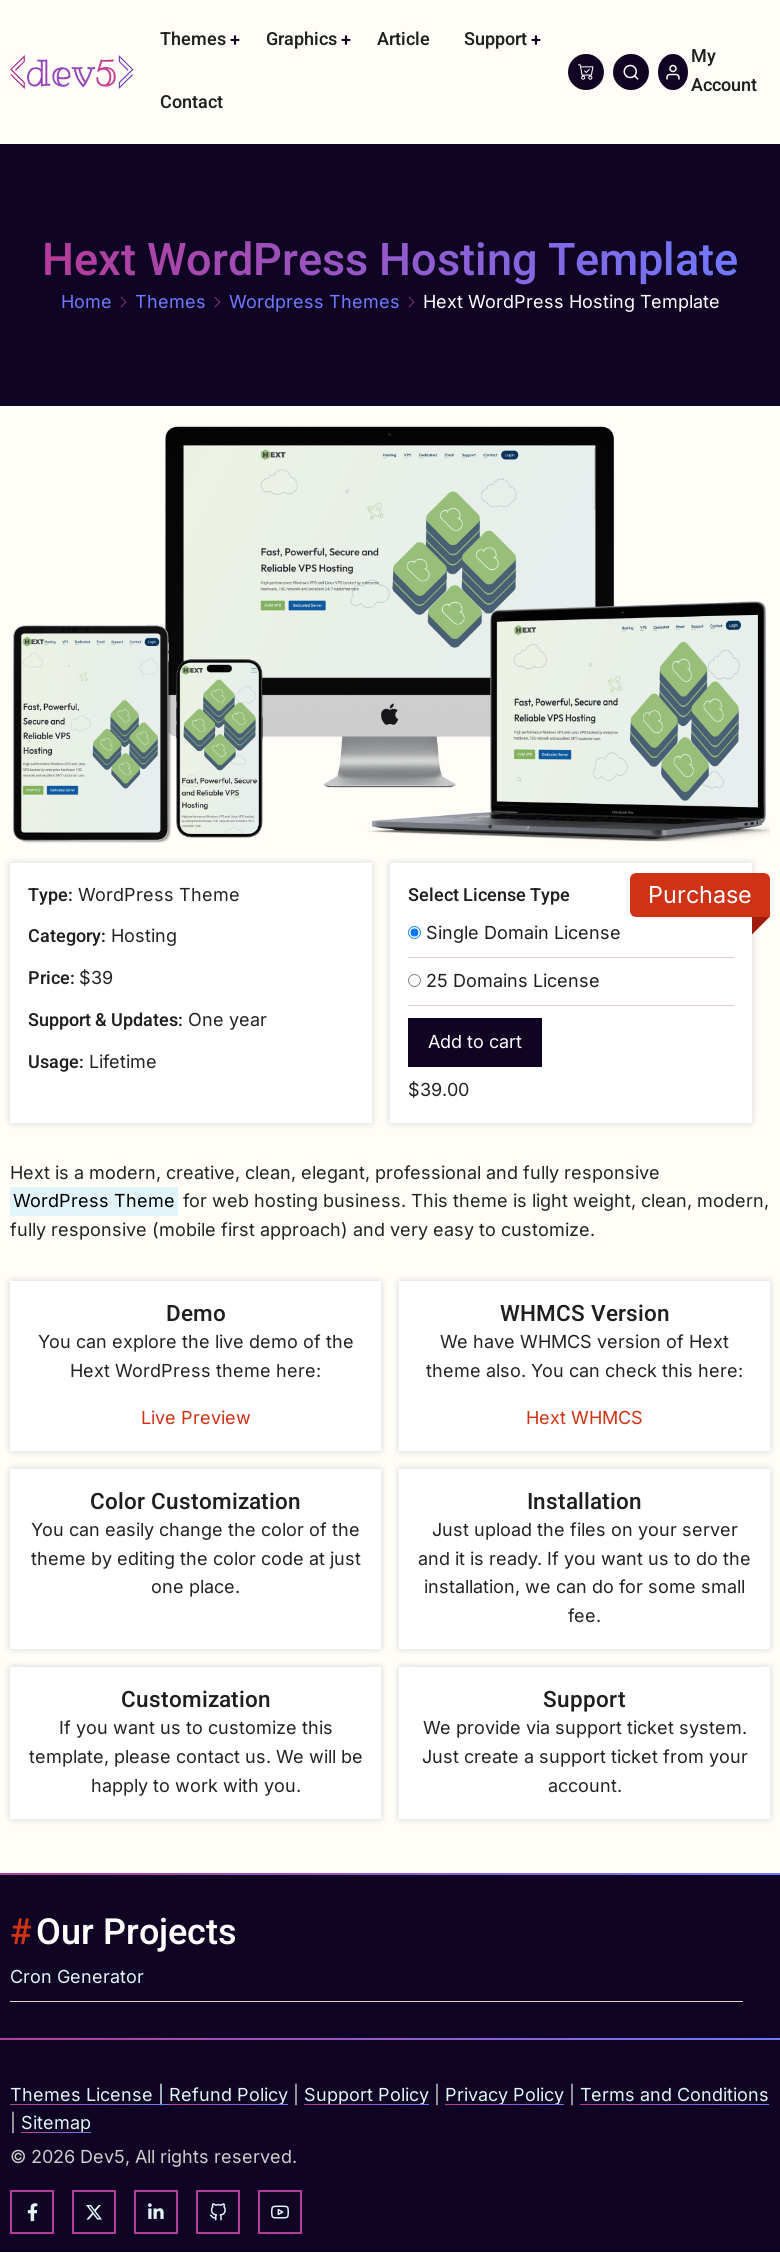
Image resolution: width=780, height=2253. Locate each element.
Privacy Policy (504, 2094)
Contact (191, 102)
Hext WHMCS (584, 1417)
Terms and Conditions (674, 2094)
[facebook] (32, 2212)
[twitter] (94, 2212)
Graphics (301, 39)
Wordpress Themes (314, 301)
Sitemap (56, 2122)
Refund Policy (228, 2094)
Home (86, 301)
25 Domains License (513, 980)
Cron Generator (77, 1976)
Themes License (81, 2094)
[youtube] (280, 2212)
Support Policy (366, 2094)
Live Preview (196, 1417)
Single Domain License (523, 932)
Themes (193, 39)
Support (495, 39)
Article (403, 39)
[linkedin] (156, 2212)
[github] (218, 2212)
